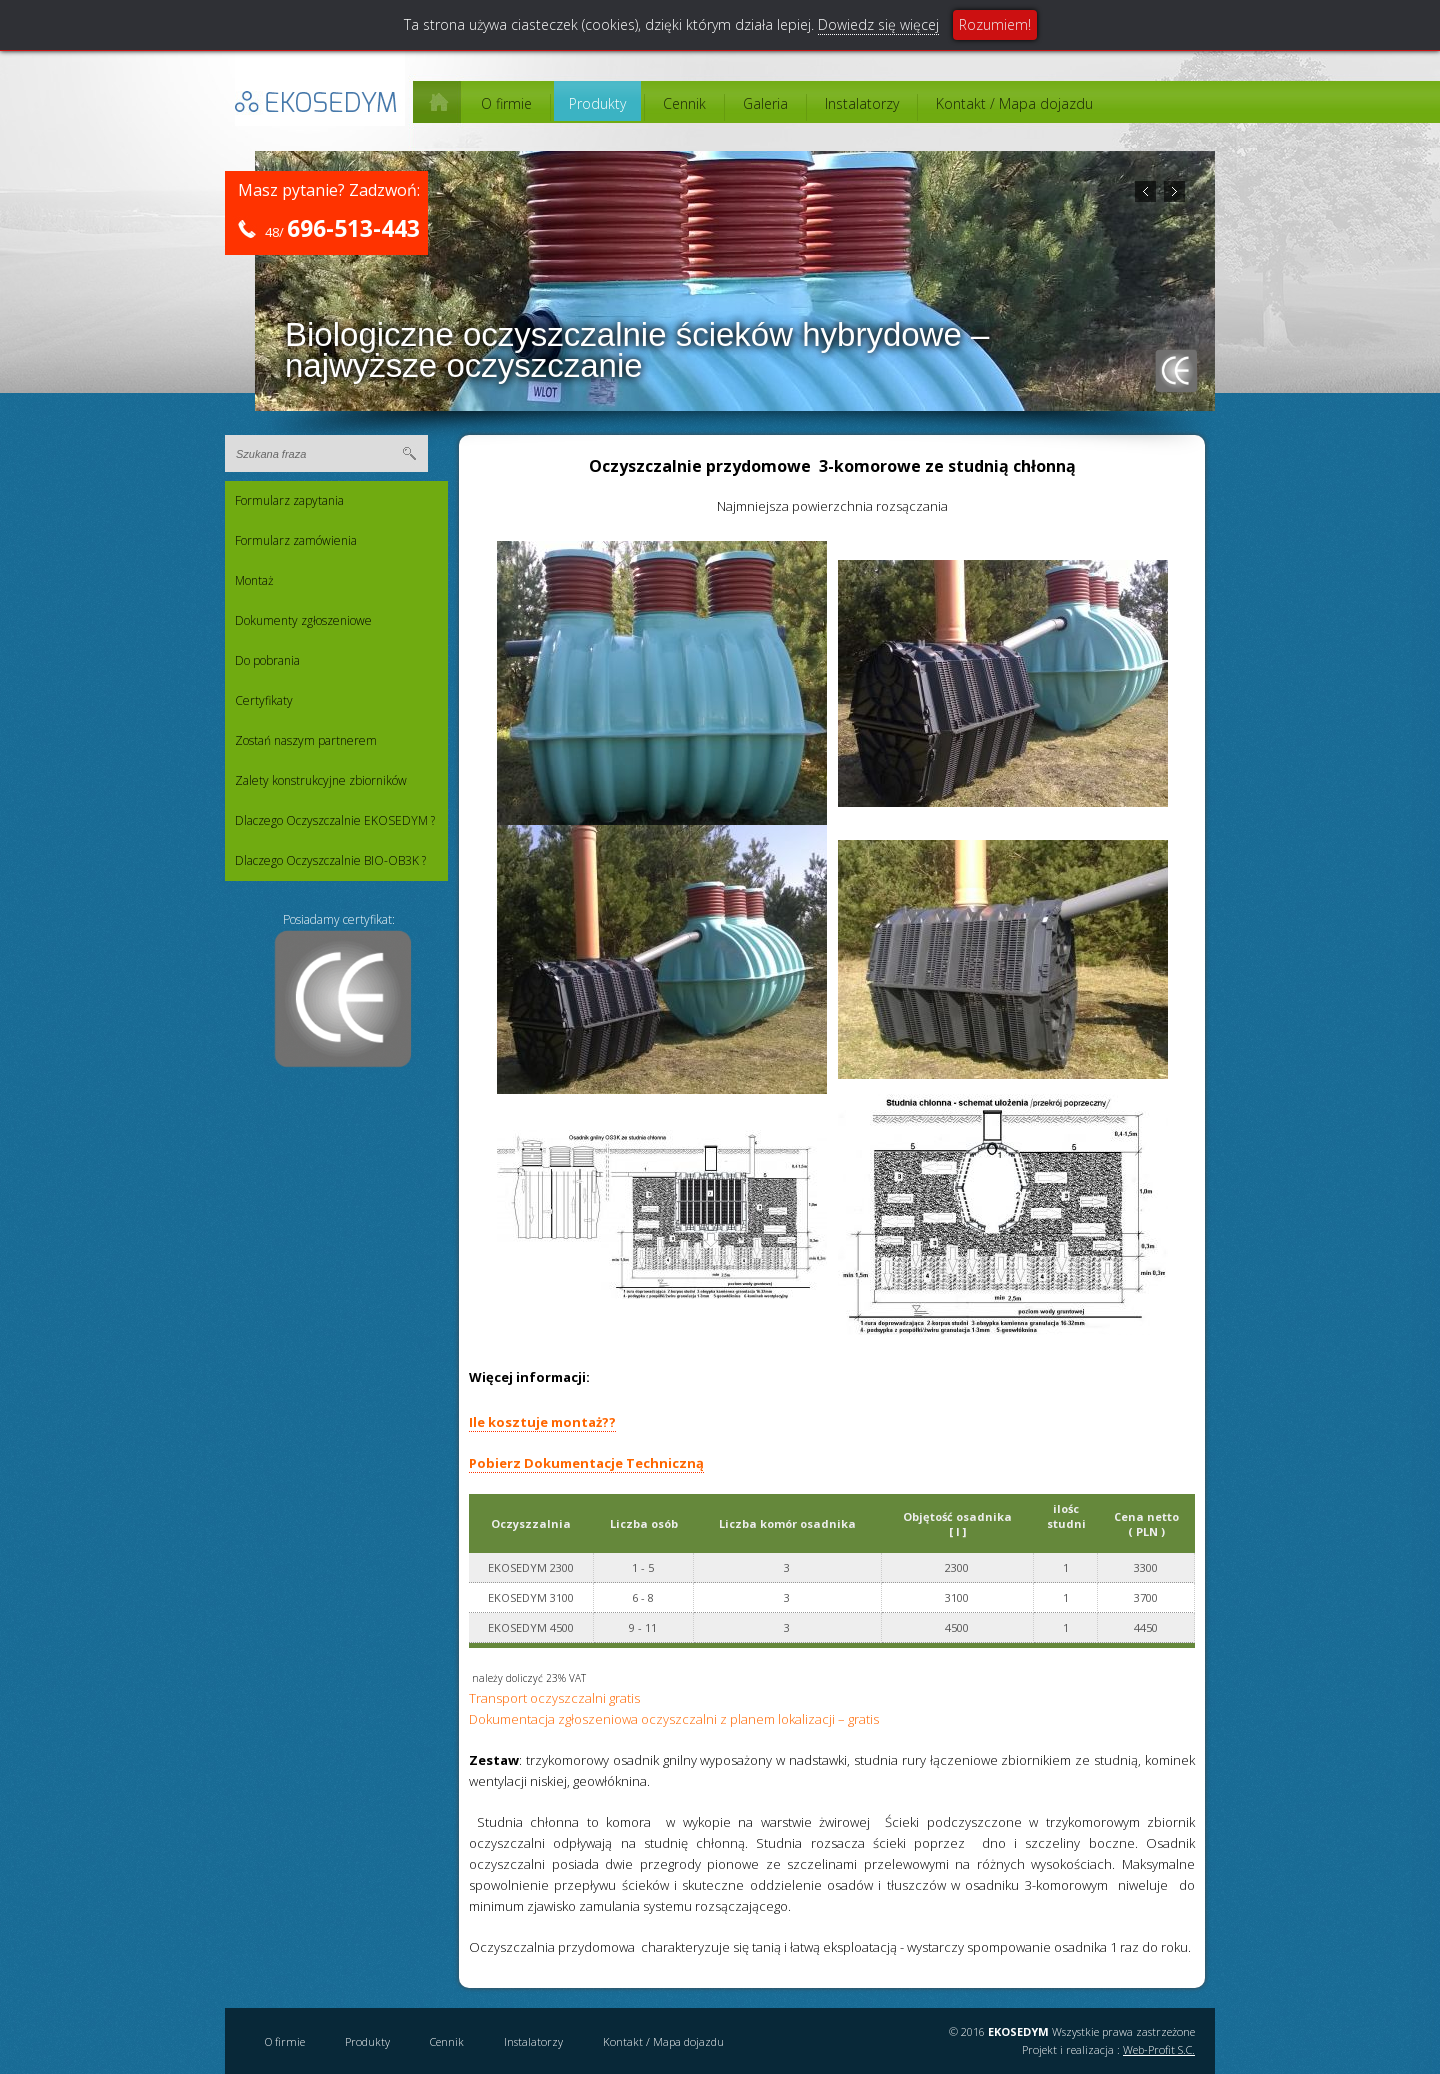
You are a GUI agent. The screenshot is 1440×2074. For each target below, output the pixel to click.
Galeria (765, 103)
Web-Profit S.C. (1159, 2049)
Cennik (684, 103)
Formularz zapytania (289, 500)
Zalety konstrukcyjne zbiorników (321, 780)
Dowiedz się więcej (878, 24)
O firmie (506, 103)
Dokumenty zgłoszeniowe (303, 620)
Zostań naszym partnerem (306, 740)
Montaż (254, 580)
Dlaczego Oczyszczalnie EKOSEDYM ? (335, 820)
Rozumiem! (995, 24)
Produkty (597, 103)
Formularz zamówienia (296, 540)
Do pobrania (267, 660)
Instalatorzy (862, 103)
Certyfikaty (264, 700)
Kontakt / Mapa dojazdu (1014, 103)
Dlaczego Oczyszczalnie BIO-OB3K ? (330, 860)
